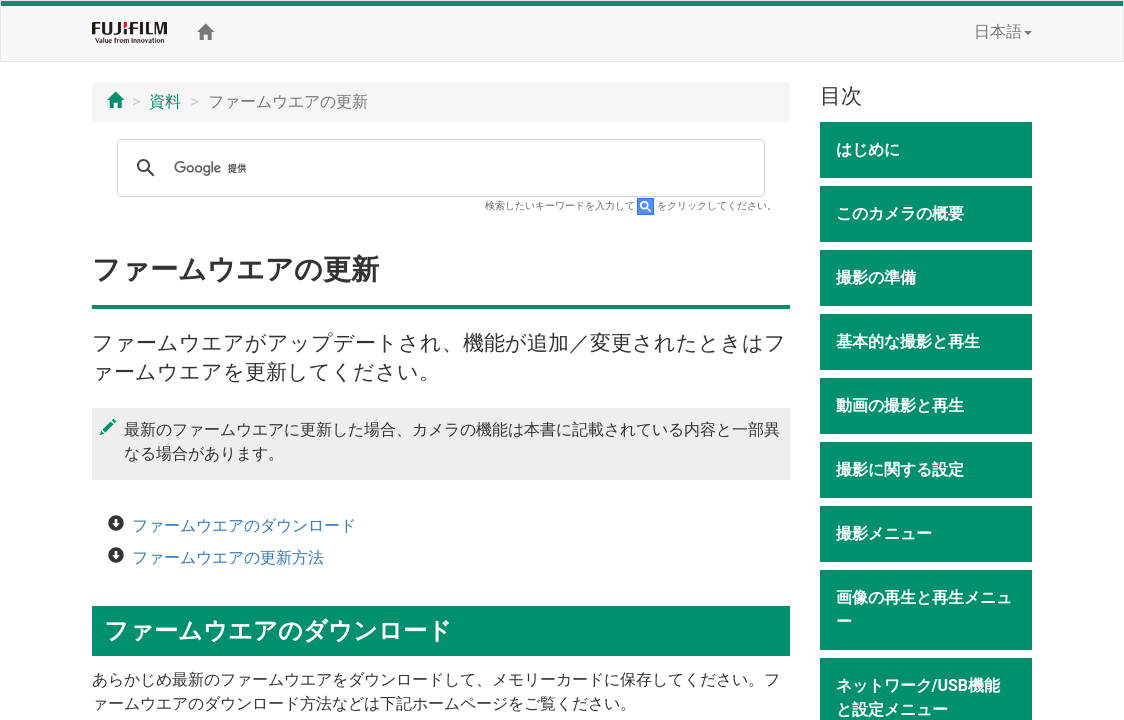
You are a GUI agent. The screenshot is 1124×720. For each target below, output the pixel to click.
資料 (165, 101)
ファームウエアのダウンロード (244, 525)
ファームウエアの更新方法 (228, 557)
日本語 (1003, 31)
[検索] (438, 168)
